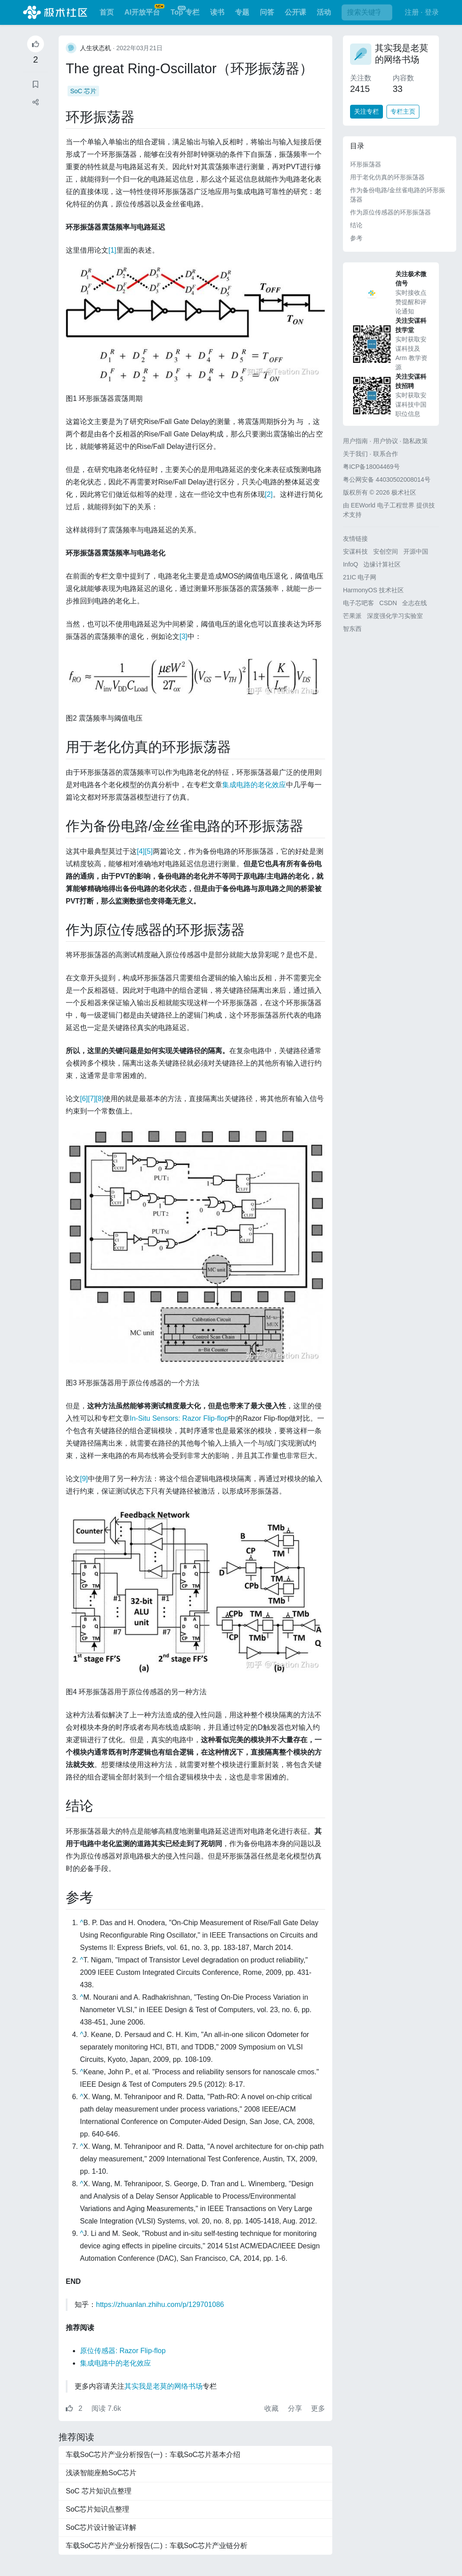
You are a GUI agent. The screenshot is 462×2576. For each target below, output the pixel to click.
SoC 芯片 (83, 91)
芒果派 (352, 615)
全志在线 (414, 602)
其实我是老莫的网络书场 (163, 2386)
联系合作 (385, 453)
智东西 (352, 628)
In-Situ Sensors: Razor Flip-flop (179, 1418)
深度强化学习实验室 (395, 615)
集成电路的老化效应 (254, 785)
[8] (100, 1098)
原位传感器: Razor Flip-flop (123, 2350)
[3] (183, 636)
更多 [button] (318, 2408)
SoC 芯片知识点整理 (98, 2491)
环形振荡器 (365, 164)
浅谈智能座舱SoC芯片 (101, 2473)
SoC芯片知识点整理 (97, 2509)
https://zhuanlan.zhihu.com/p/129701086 (160, 2304)
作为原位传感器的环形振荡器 (390, 212)
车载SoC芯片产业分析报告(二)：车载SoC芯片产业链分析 (156, 2545)
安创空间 (385, 551)
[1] (112, 250)
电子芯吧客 (358, 602)
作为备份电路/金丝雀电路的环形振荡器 (397, 194)
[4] (141, 851)
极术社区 (55, 12)
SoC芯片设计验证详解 (101, 2527)
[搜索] (367, 12)
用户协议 (385, 440)
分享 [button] (296, 2408)
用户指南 (355, 440)
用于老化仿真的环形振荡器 (387, 177)
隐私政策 (415, 440)
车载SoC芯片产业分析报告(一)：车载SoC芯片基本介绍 (153, 2454)
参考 (356, 238)
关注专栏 (366, 111)
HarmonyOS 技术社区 (373, 590)
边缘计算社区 (382, 564)
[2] (269, 494)
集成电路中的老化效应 (115, 2363)
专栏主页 (402, 111)
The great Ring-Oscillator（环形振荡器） (189, 68)
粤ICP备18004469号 (371, 466)
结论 (356, 225)
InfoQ (350, 564)
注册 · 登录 (422, 12)
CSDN (388, 602)
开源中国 (415, 551)
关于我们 (355, 453)
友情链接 (355, 538)
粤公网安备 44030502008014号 (386, 479)
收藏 (272, 2408)
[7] (92, 1098)
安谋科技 (355, 551)
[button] (35, 102)
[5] (149, 851)
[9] (84, 1478)
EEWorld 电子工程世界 (382, 505)
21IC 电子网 (359, 577)
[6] (84, 1098)
